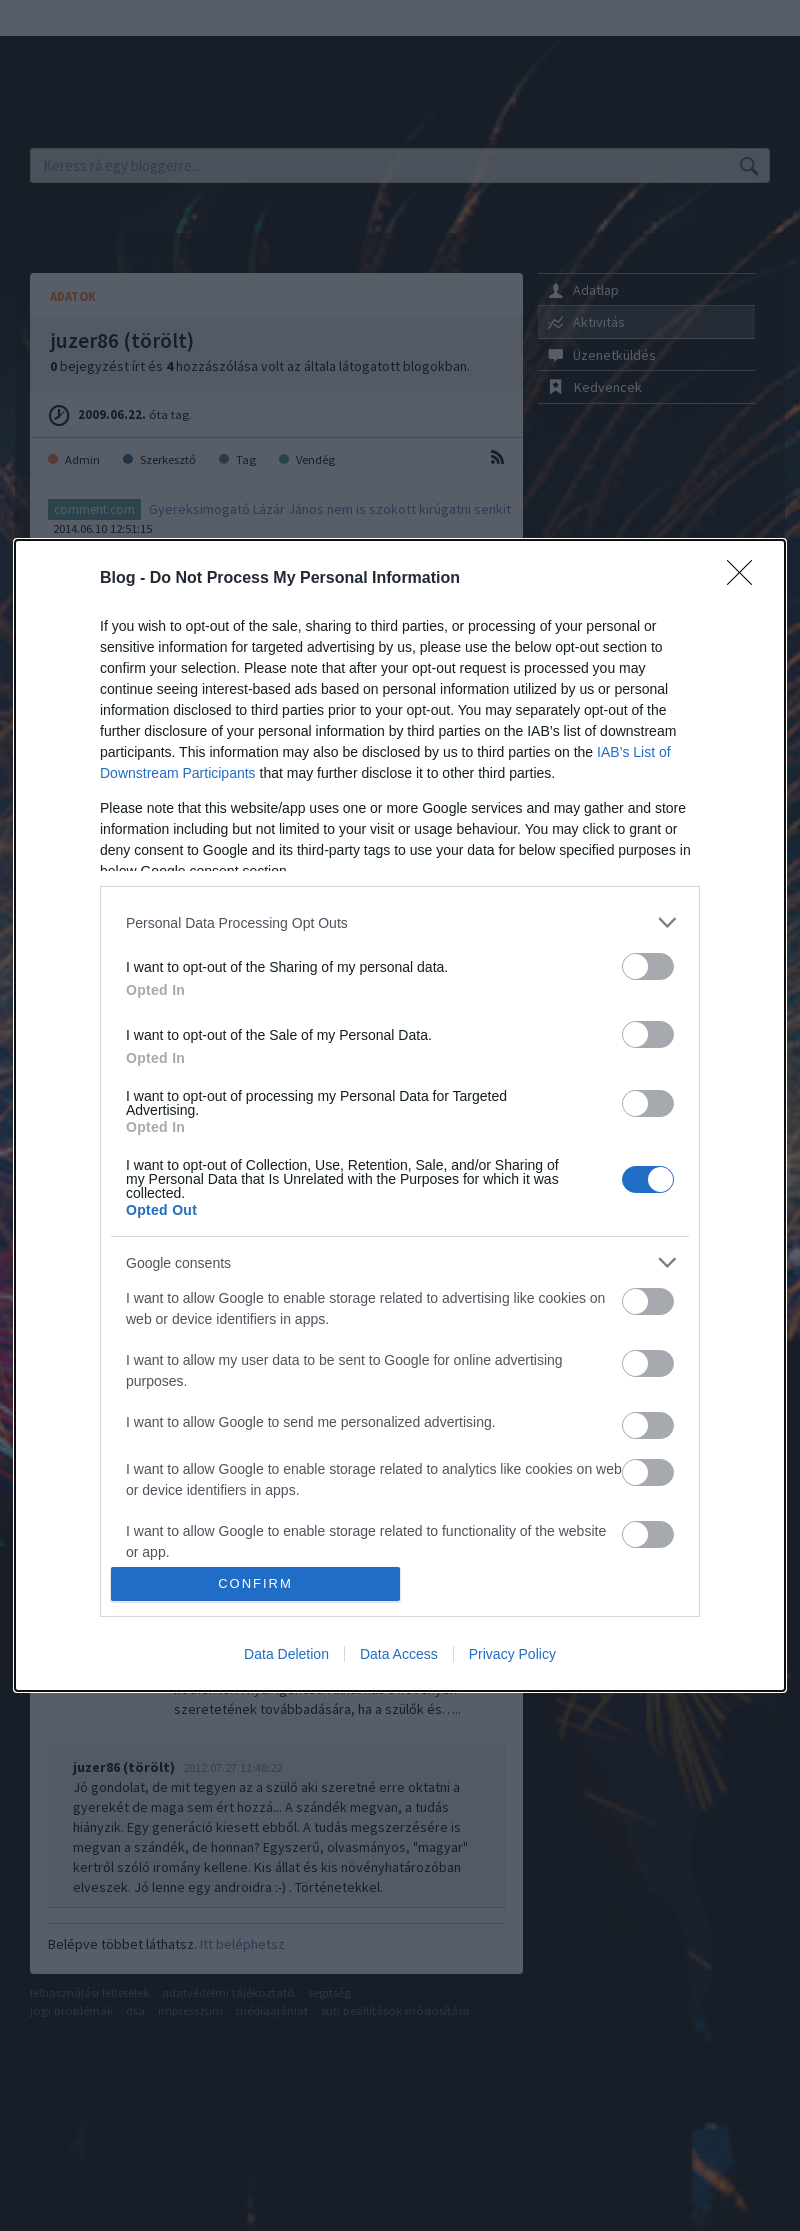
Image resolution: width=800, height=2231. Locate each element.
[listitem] (400, 922)
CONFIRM (255, 1583)
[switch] (648, 966)
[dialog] (400, 1115)
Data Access (399, 1654)
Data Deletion (286, 1654)
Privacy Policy (512, 1654)
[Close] (746, 579)
